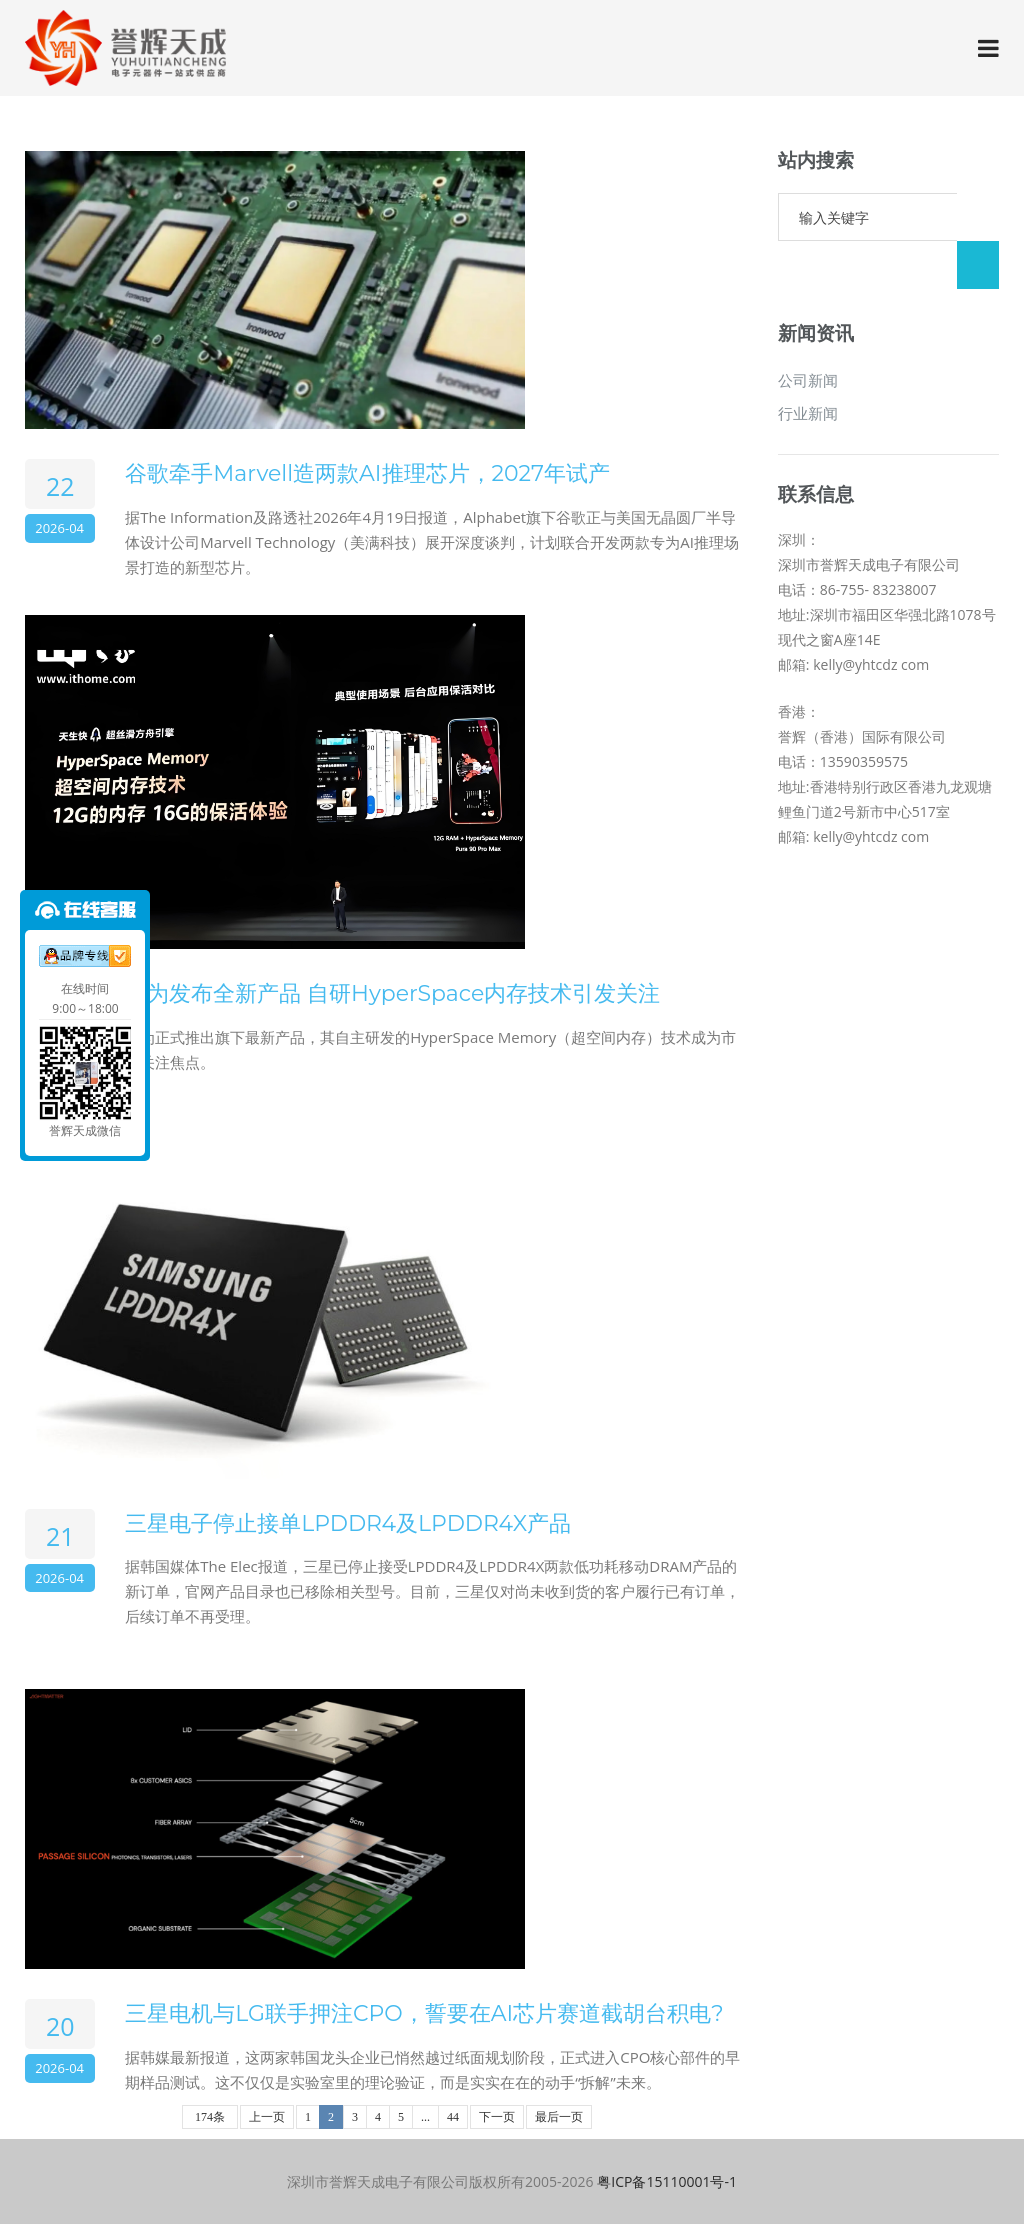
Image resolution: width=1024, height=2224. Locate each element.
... (425, 2117)
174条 (210, 2117)
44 (453, 2117)
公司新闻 (808, 332)
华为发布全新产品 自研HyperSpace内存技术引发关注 (392, 993)
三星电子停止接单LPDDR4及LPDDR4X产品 (348, 1523)
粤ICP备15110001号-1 (667, 2181)
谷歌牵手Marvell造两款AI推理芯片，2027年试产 (367, 473)
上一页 (267, 2117)
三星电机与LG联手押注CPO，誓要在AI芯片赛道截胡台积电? (424, 2013)
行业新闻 (808, 365)
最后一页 (559, 2117)
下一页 (497, 2117)
